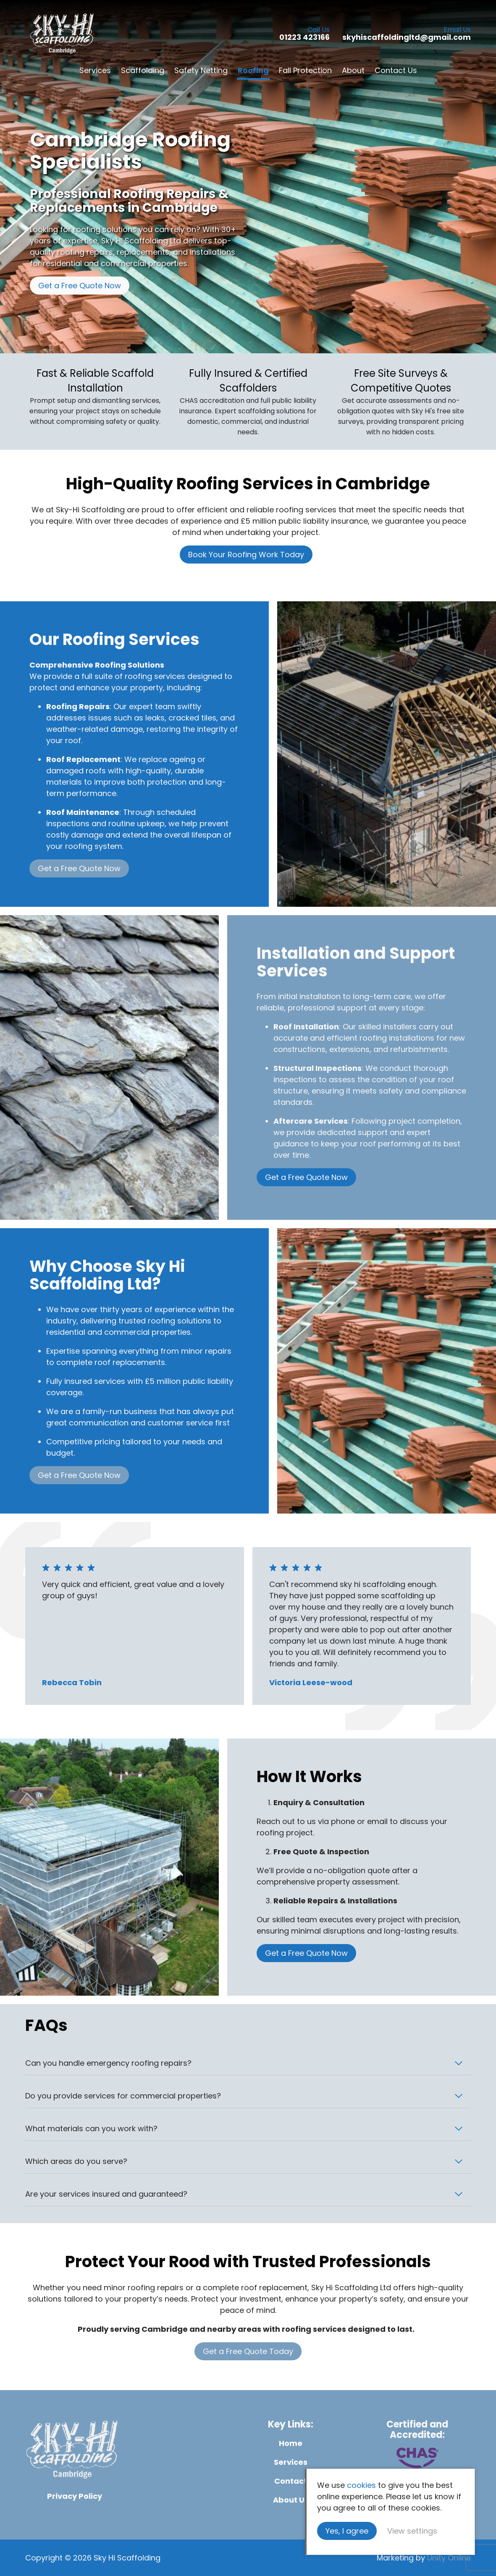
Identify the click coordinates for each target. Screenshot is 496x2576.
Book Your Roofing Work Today (246, 554)
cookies (361, 2485)
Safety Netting (201, 70)
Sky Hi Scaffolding (62, 34)
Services (95, 70)
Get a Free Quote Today (248, 2351)
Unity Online (449, 2558)
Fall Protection (305, 70)
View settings (412, 2531)
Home (290, 2443)
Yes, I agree (346, 2531)
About (353, 70)
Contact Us (396, 70)
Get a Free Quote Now (79, 285)
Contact (290, 2481)
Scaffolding (142, 70)
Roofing (253, 70)
